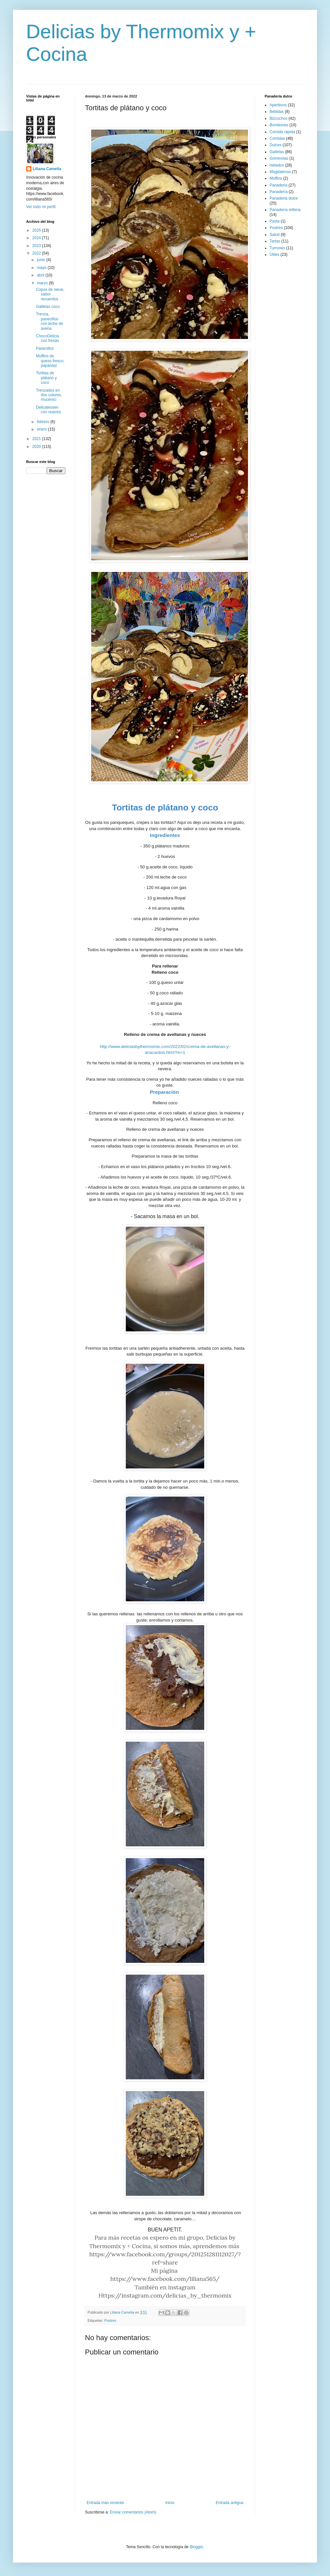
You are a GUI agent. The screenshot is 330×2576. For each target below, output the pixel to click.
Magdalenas (280, 171)
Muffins (276, 178)
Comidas (277, 138)
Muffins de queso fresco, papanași (50, 361)
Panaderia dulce (284, 198)
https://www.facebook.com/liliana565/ (165, 2279)
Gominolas (279, 158)
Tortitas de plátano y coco (46, 378)
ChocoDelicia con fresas (47, 338)
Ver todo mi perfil (41, 206)
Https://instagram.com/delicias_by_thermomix (164, 2295)
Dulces (276, 145)
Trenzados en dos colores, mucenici (49, 395)
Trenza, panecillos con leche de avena (49, 321)
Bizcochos (279, 118)
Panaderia (279, 185)
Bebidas (277, 111)
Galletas (277, 152)
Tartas (275, 241)
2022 (37, 253)
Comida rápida (282, 132)
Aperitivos (278, 105)
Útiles (274, 254)
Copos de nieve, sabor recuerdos (50, 294)
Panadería (279, 191)
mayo (42, 267)
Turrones (277, 248)
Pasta (275, 221)
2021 (37, 438)
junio (41, 260)
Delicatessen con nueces (48, 409)
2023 (37, 245)
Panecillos (45, 348)
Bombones (279, 125)
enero (42, 429)
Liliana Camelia (47, 169)
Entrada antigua (229, 2502)
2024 (37, 238)
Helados (277, 165)
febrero (43, 421)
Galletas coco (48, 306)
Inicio (169, 2502)
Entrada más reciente (105, 2502)
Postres (110, 2320)
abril (41, 275)
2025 (37, 230)
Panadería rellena (285, 209)
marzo (43, 283)
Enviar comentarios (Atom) (133, 2512)
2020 (37, 446)
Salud (275, 234)
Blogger (196, 2547)
